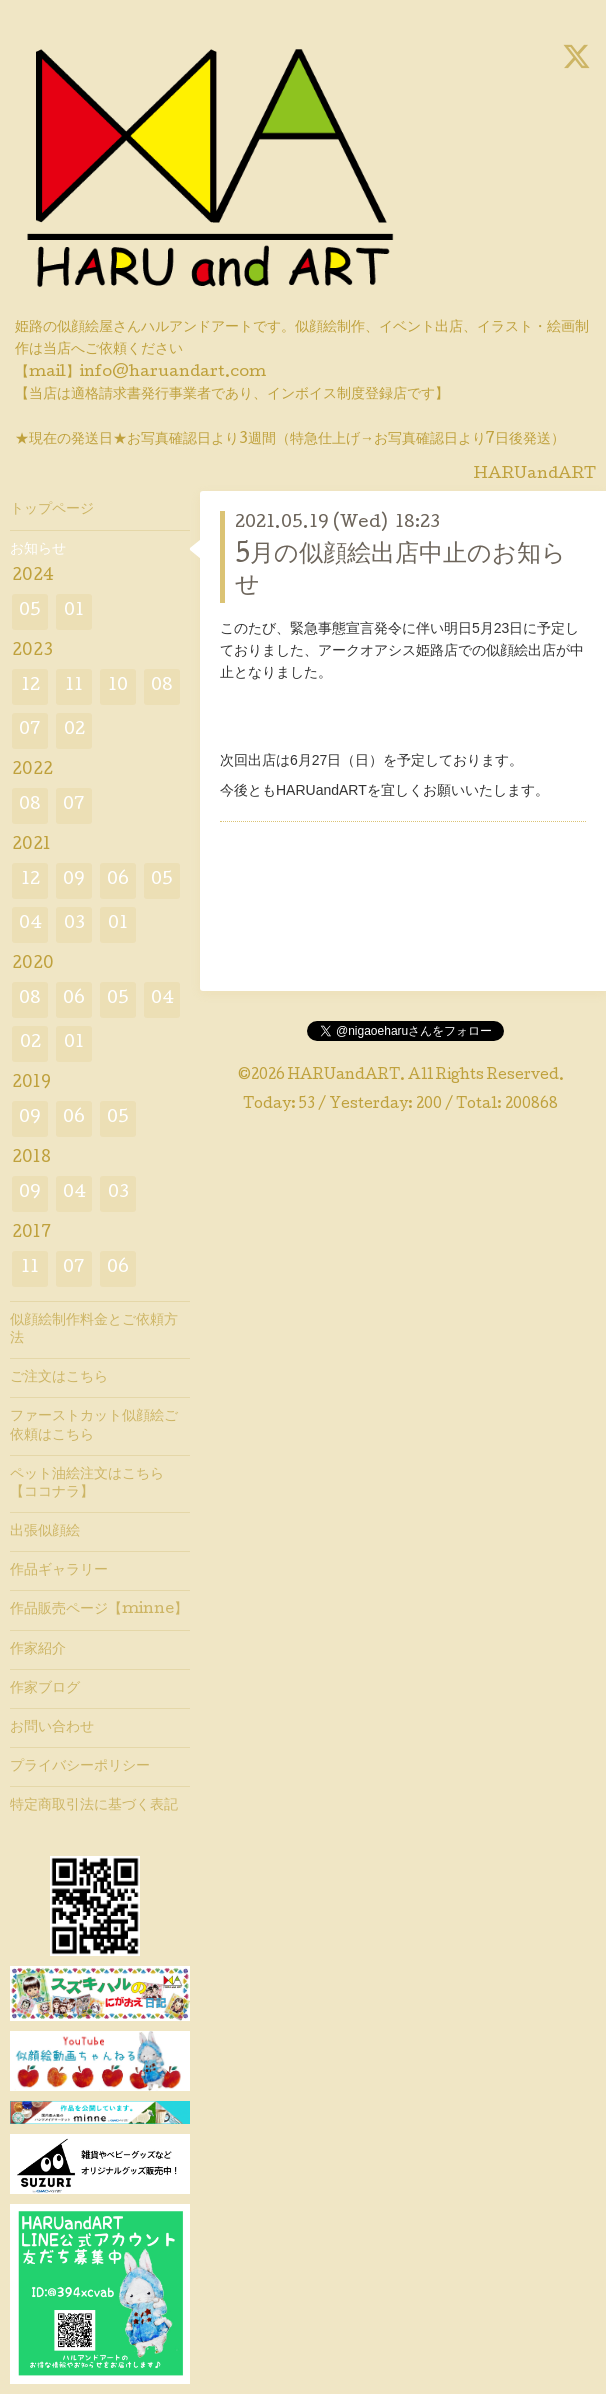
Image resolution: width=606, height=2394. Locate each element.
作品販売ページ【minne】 (99, 1610)
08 (162, 686)
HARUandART (344, 1076)
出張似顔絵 (45, 1532)
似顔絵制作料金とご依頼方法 (94, 1330)
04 (30, 924)
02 (74, 730)
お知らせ (38, 550)
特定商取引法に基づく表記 (94, 1806)
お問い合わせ (52, 1728)
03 (74, 924)
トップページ (52, 510)
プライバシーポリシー (80, 1767)
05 (30, 611)
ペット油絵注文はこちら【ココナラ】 (87, 1484)
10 (118, 686)
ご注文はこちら (59, 1378)
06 (118, 880)
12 (30, 686)
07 (30, 730)
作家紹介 (38, 1650)
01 (74, 611)
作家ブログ (45, 1689)
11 (74, 686)
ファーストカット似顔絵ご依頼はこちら (94, 1426)
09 (74, 880)
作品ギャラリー (59, 1571)
